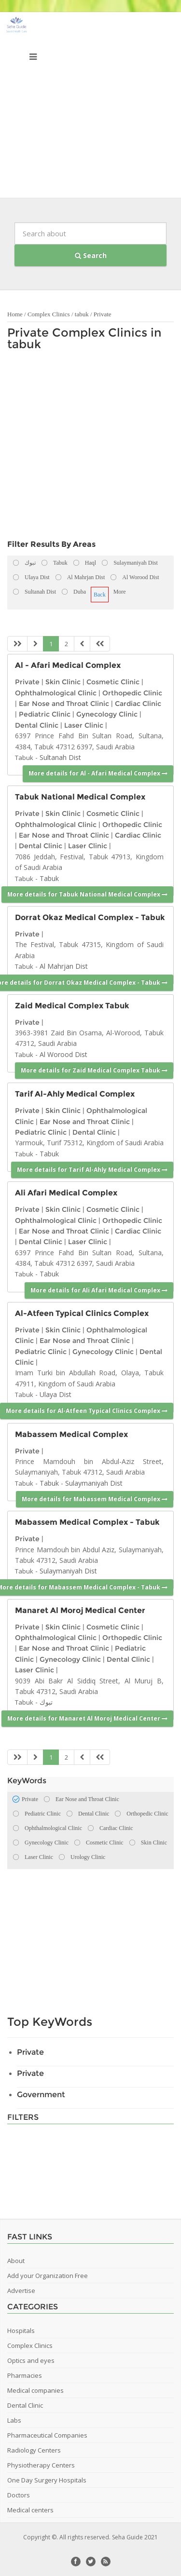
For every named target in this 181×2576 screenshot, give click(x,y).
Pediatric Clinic (44, 714)
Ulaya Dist (55, 1394)
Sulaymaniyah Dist (94, 1483)
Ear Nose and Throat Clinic (64, 703)
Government (41, 2094)
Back (100, 594)
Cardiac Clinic (138, 703)
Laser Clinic (83, 725)
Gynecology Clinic (107, 714)
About (16, 2260)
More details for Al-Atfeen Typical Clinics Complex (86, 1411)
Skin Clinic (63, 682)
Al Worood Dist (63, 1054)
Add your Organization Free (47, 2275)
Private (102, 314)
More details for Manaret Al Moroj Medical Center (87, 1718)
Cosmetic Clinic (112, 682)
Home (15, 314)
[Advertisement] (90, 107)
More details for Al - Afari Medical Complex (97, 773)
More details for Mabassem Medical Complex (94, 1499)
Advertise (21, 2290)
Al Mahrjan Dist (64, 966)
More (119, 591)
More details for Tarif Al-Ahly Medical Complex (92, 1170)
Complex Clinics (49, 314)
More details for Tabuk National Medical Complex (87, 894)
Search (91, 255)
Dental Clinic (36, 725)
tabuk (82, 314)
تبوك (46, 1702)
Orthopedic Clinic (132, 693)
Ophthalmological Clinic (56, 693)
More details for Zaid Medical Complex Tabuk (94, 1070)
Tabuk (24, 757)
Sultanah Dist (60, 757)
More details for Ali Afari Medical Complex (98, 1290)
